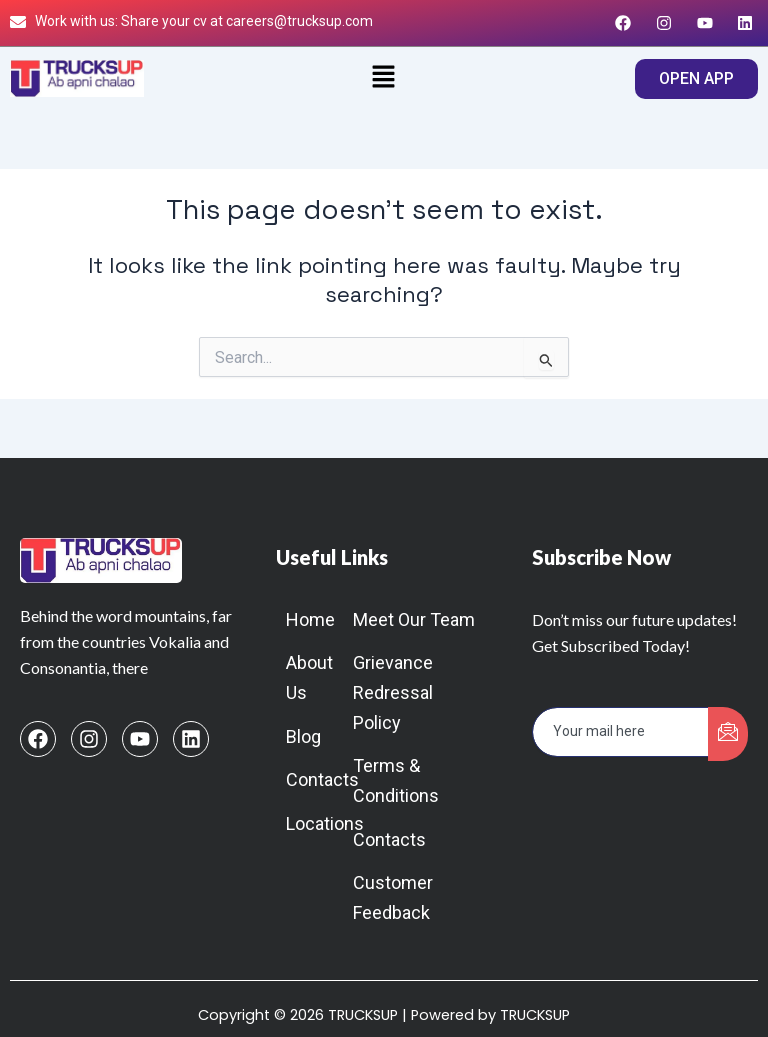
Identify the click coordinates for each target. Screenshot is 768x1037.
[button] (384, 79)
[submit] (728, 734)
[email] (621, 732)
